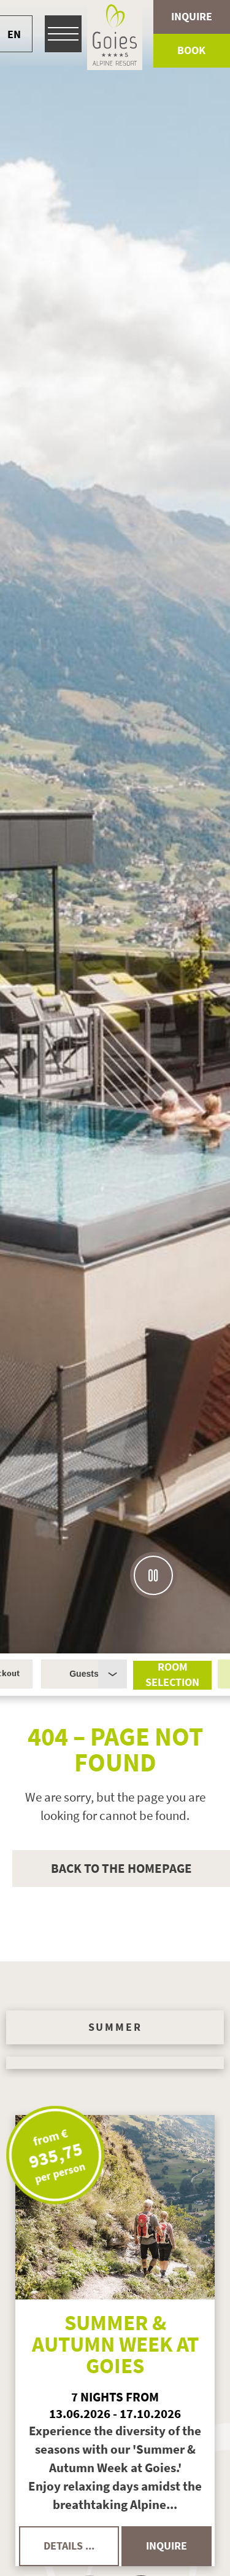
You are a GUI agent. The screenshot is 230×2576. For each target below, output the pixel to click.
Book (191, 50)
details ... (69, 2546)
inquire (166, 2546)
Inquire (191, 16)
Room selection (172, 1675)
